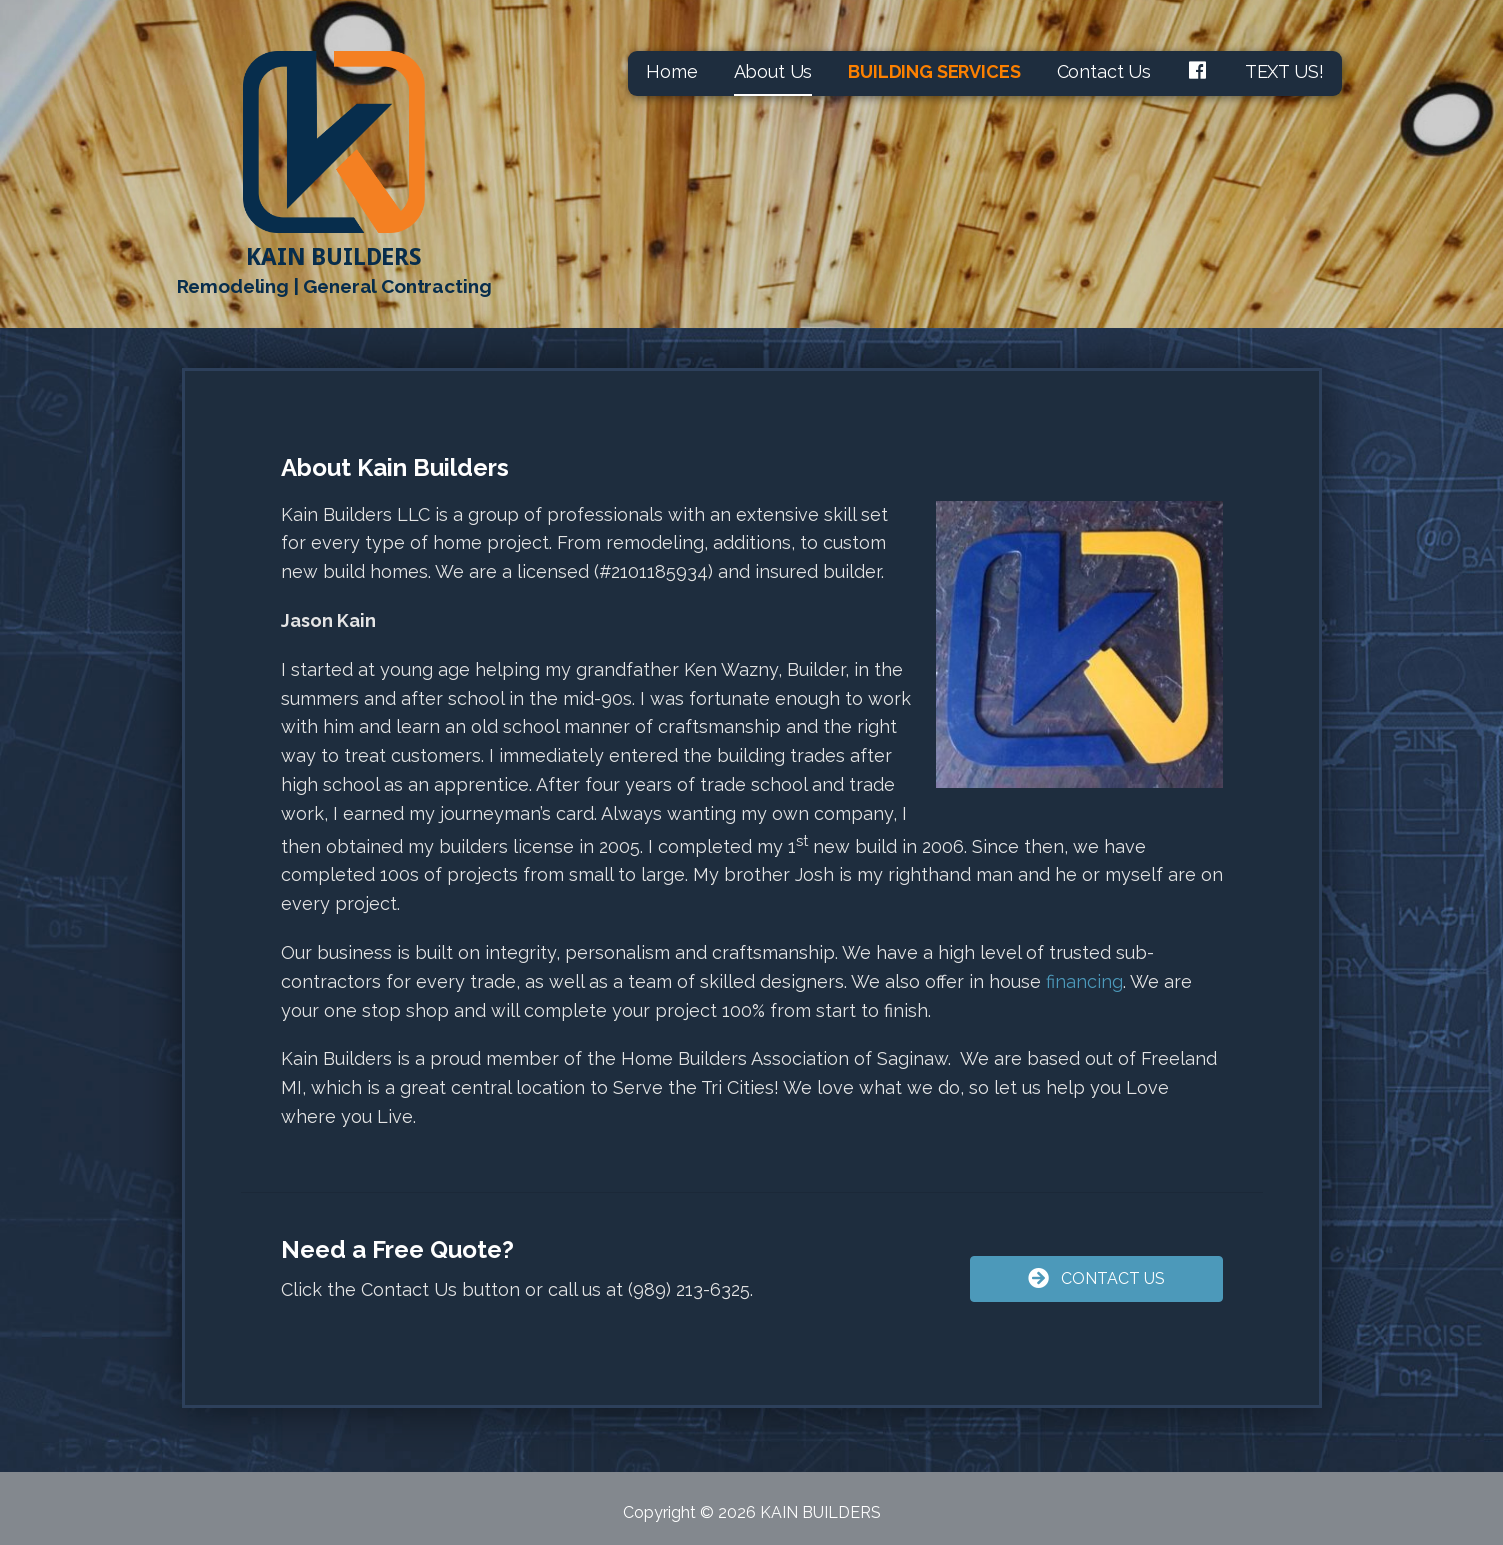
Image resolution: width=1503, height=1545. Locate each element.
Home (671, 71)
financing (1084, 981)
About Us (773, 71)
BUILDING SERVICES (934, 71)
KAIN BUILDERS (334, 257)
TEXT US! (1284, 71)
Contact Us (1104, 71)
